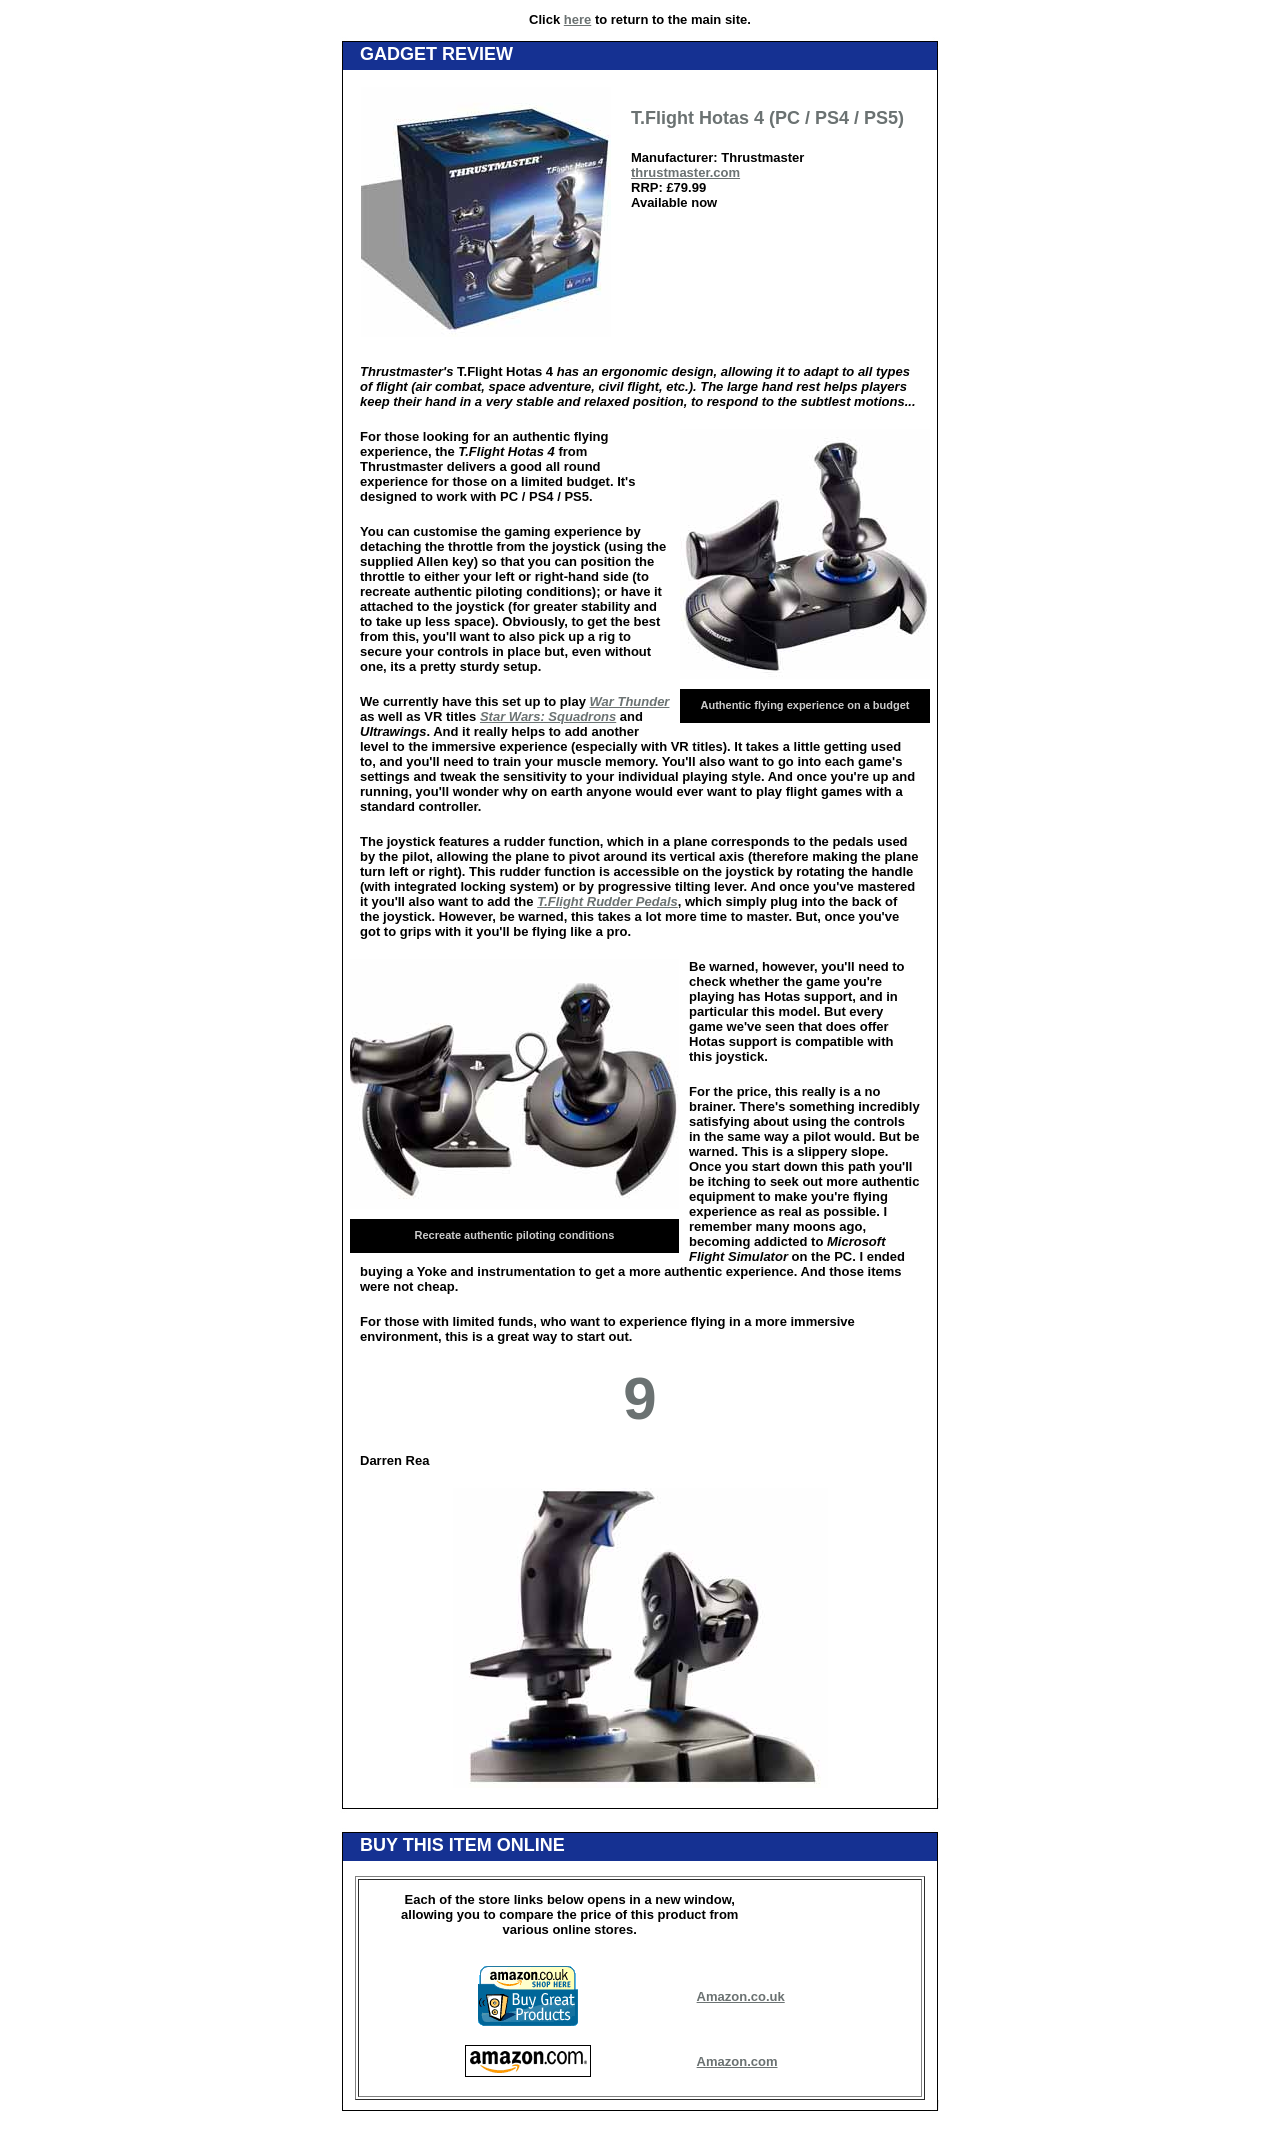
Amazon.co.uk (741, 1996)
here (577, 19)
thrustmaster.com (685, 172)
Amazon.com (737, 2061)
